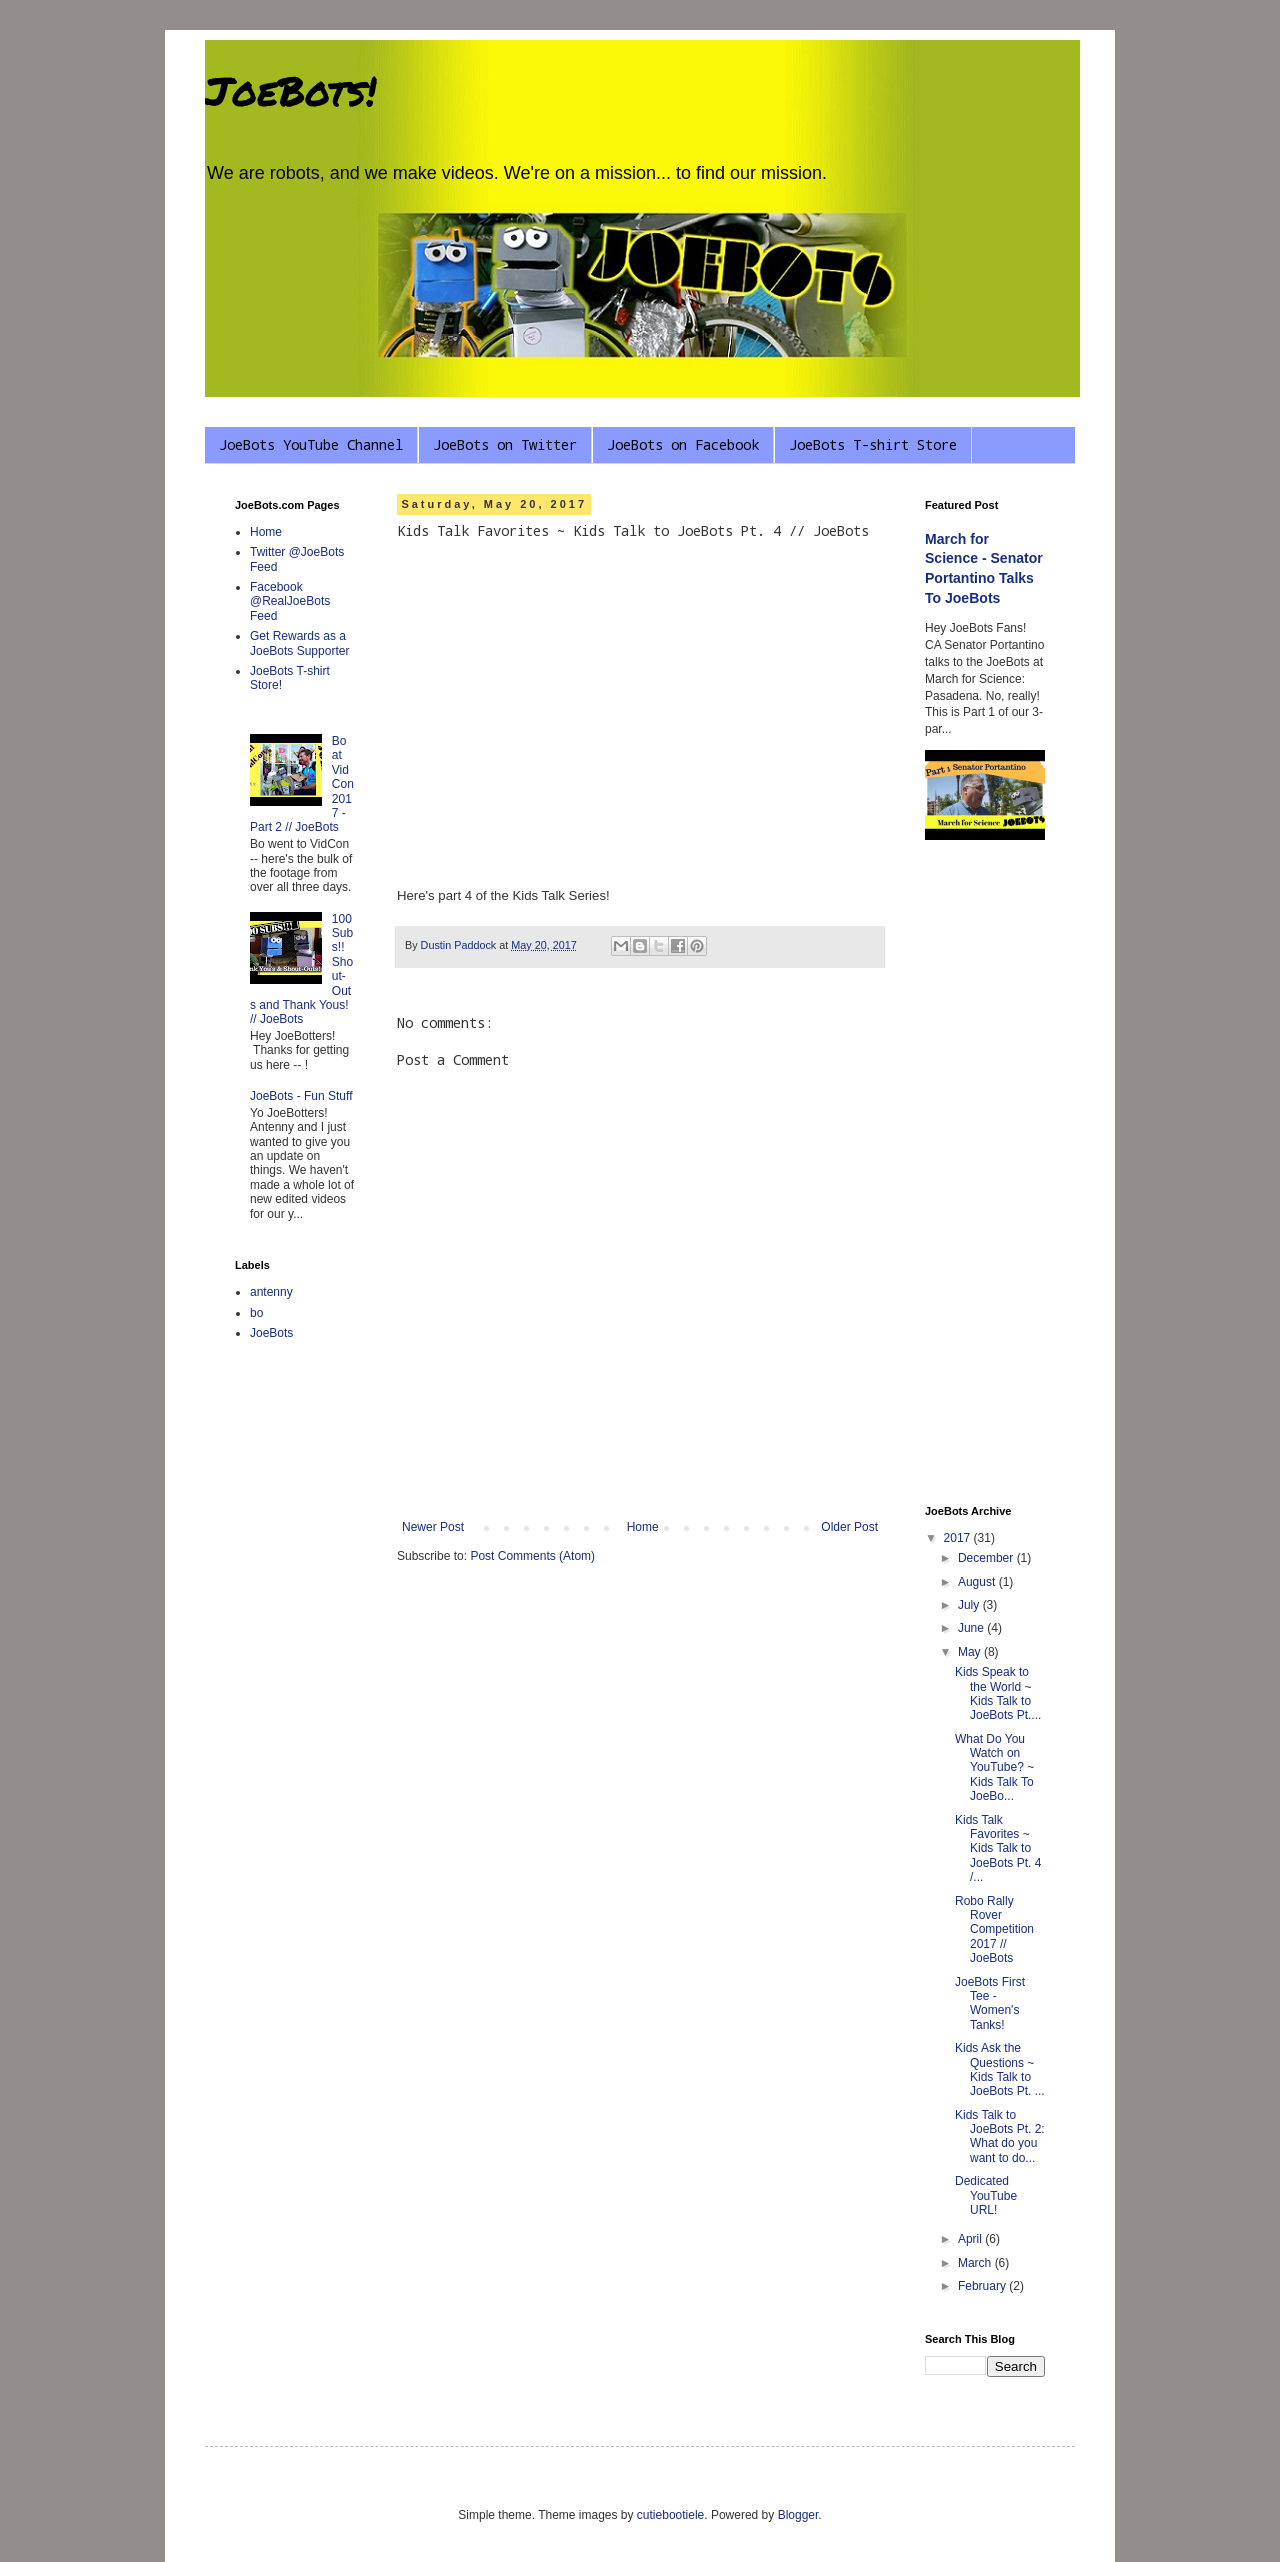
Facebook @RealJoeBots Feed (290, 601)
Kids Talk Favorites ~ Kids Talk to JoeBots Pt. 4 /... (998, 1849)
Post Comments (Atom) (532, 1556)
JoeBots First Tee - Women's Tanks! (990, 2003)
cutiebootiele (670, 2515)
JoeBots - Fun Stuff (301, 1096)
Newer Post (433, 1527)
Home (643, 1527)
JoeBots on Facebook (683, 444)
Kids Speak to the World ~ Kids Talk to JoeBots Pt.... (998, 1693)
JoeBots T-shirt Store (873, 444)
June (972, 1628)
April (971, 2239)
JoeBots (271, 1333)
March (976, 2263)
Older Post (849, 1527)
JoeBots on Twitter (505, 444)
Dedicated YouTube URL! (986, 2195)
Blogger (798, 2515)
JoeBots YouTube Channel (311, 444)
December (987, 1558)
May (971, 1652)
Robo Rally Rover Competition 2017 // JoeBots (994, 1930)
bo (256, 1313)
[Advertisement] (985, 1175)
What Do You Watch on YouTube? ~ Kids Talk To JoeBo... (994, 1768)
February (983, 2286)
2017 (959, 1538)
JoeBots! (290, 90)
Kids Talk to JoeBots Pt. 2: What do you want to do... (1000, 2136)
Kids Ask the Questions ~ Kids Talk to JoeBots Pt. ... (1000, 2069)
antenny (271, 1292)
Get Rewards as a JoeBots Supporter (299, 643)
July (970, 1605)
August (978, 1582)
